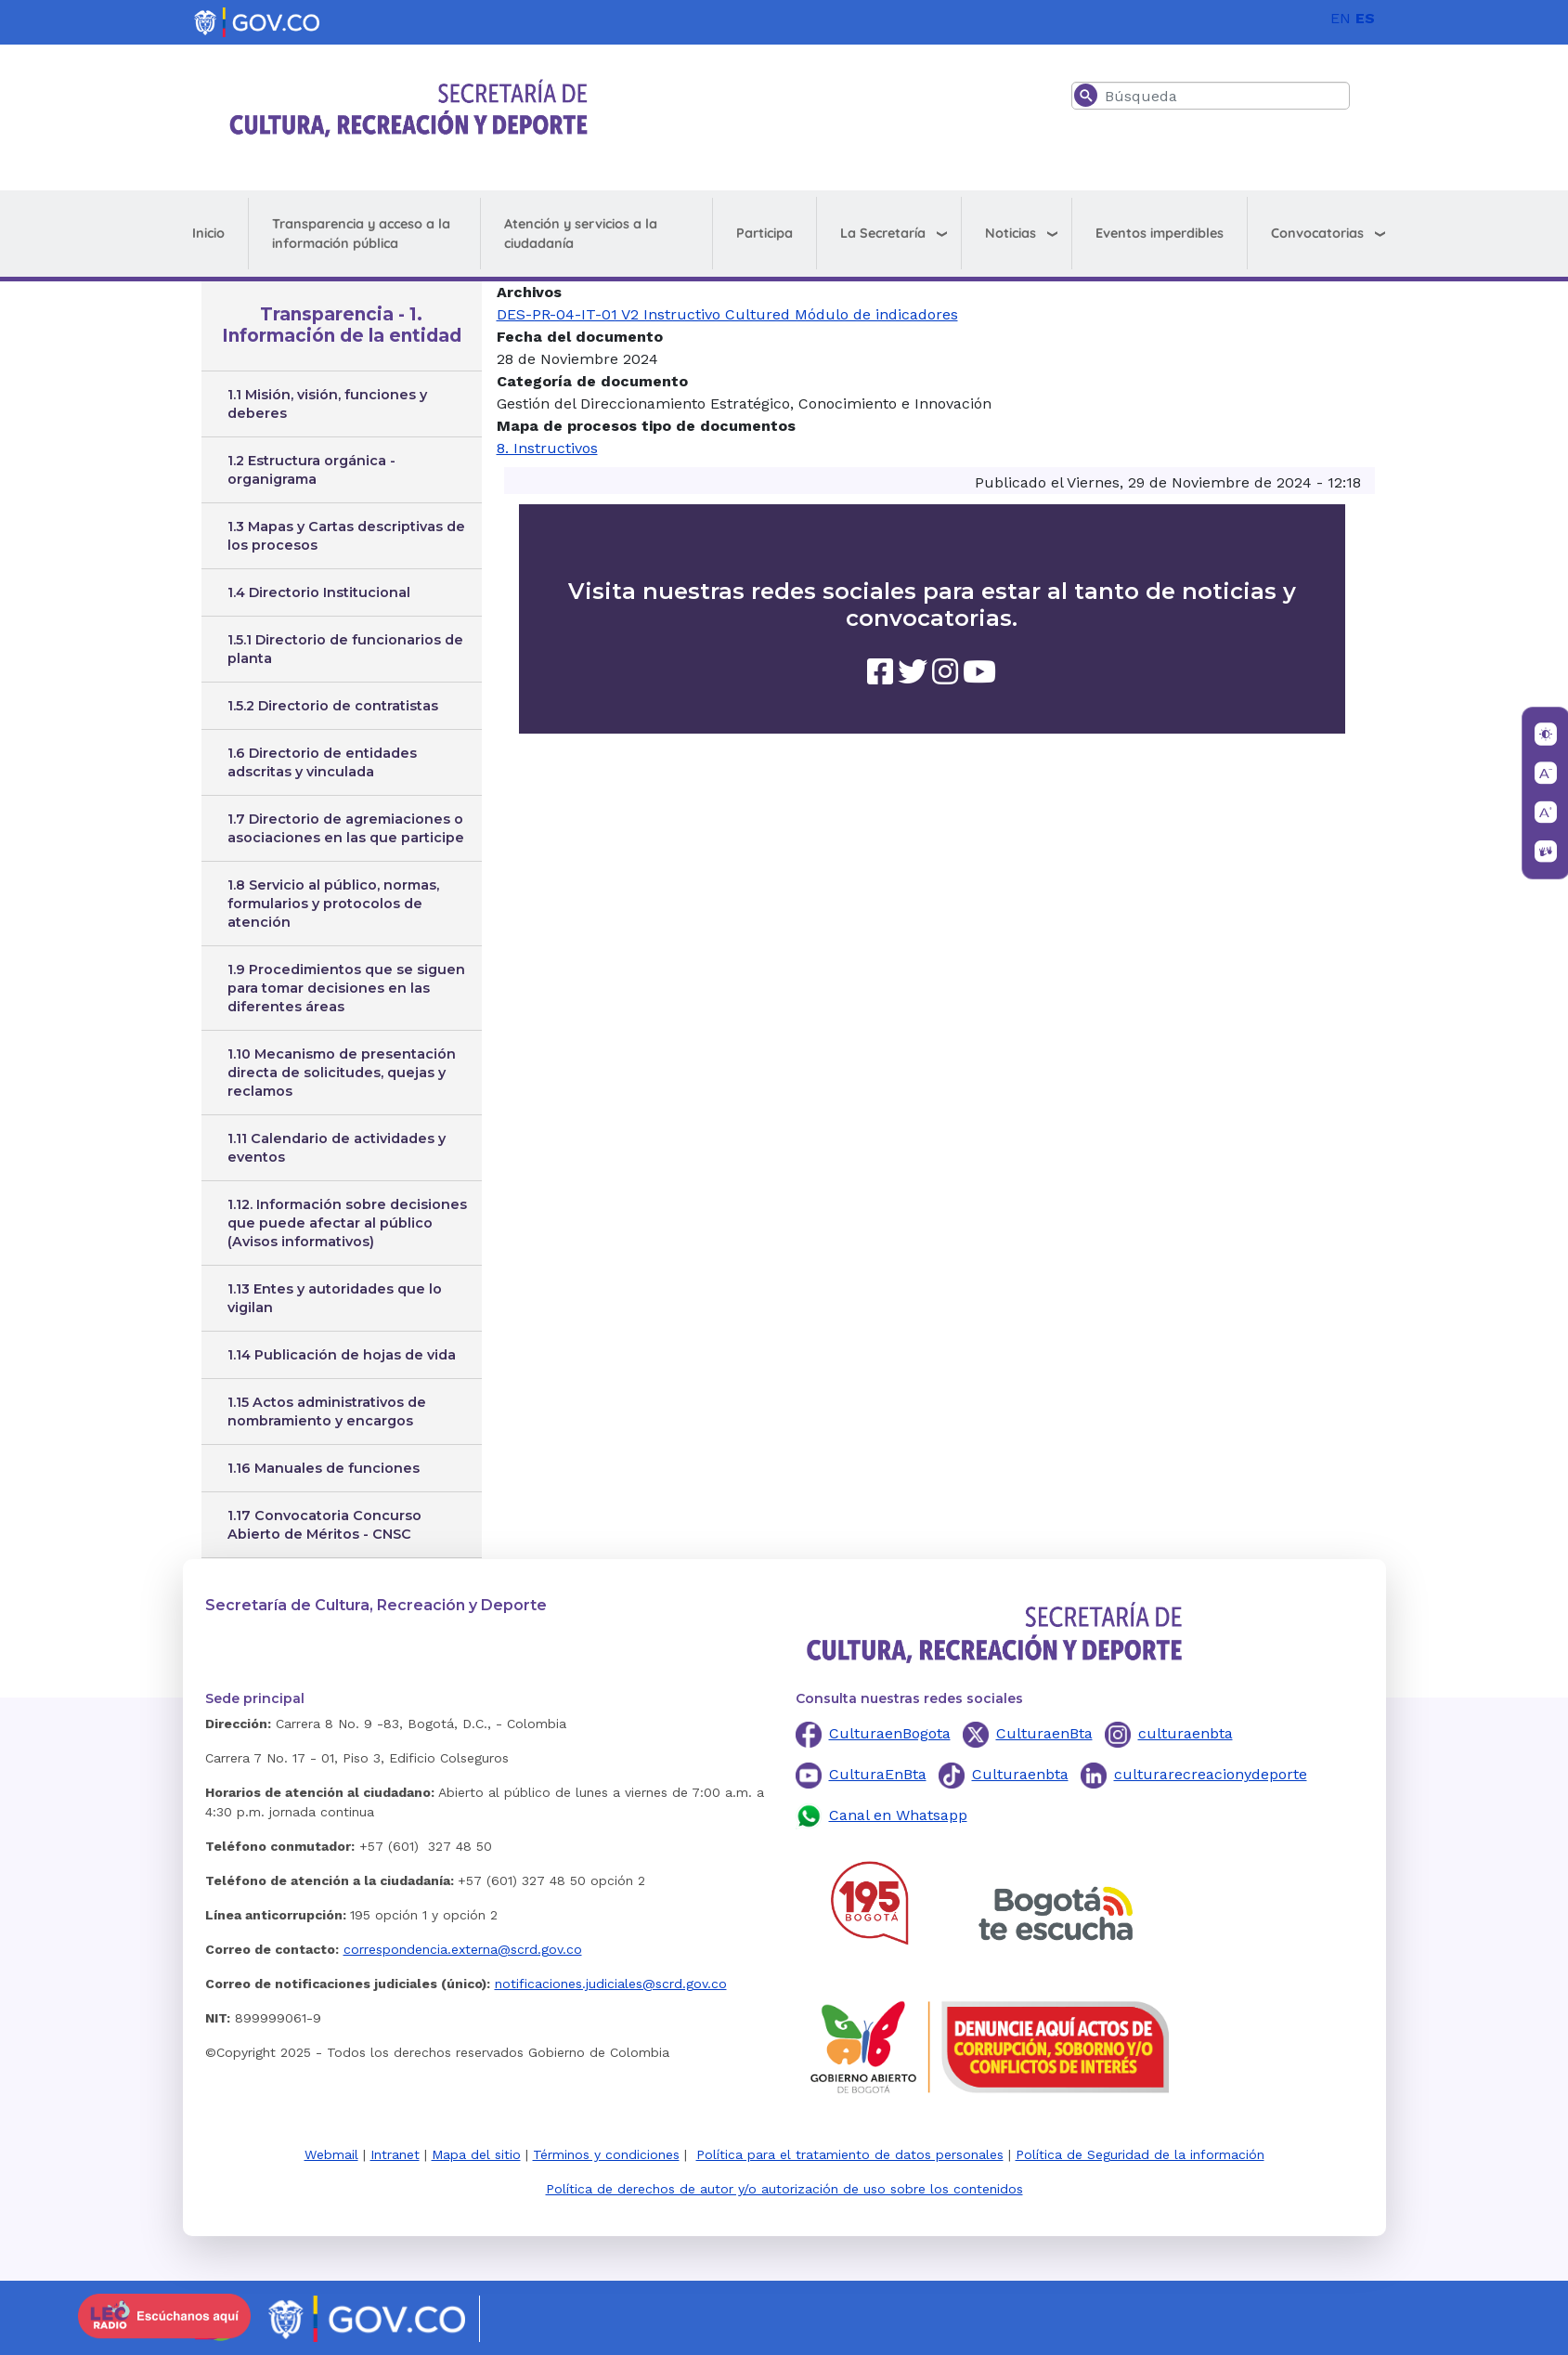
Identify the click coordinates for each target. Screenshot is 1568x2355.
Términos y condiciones (606, 2154)
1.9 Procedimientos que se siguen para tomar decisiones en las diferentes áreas (346, 988)
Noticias (1010, 233)
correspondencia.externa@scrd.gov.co (462, 1949)
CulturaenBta (1044, 1733)
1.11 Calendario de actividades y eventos (336, 1147)
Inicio (208, 233)
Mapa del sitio (476, 2154)
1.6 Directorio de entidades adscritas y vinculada (322, 762)
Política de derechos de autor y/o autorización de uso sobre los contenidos (784, 2188)
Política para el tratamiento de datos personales (850, 2154)
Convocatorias (1317, 233)
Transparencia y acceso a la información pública (361, 233)
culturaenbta (1185, 1733)
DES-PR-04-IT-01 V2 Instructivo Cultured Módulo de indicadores (727, 314)
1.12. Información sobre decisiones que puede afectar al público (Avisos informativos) (347, 1223)
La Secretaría (883, 233)
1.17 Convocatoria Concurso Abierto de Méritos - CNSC (324, 1524)
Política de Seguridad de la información (1140, 2154)
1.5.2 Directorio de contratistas (332, 705)
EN (1340, 18)
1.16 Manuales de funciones (323, 1468)
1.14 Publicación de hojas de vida (341, 1355)
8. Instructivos (547, 448)
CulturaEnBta (878, 1774)
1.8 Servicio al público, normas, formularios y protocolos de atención (333, 903)
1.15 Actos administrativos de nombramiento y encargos (326, 1411)
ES (1365, 18)
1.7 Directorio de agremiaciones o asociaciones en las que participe (345, 828)
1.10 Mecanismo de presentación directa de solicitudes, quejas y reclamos (341, 1072)
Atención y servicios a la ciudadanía (580, 233)
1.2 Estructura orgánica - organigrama (311, 470)
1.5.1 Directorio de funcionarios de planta (345, 649)
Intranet (395, 2154)
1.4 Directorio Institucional (318, 592)
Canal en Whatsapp (898, 1815)
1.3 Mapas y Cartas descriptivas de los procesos (346, 535)
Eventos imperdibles (1159, 233)
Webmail (331, 2154)
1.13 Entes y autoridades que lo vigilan (334, 1298)
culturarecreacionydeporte (1210, 1774)
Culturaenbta (1020, 1774)
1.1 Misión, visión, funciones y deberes (327, 404)
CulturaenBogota (890, 1733)
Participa (764, 233)
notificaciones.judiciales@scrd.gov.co (611, 1983)
